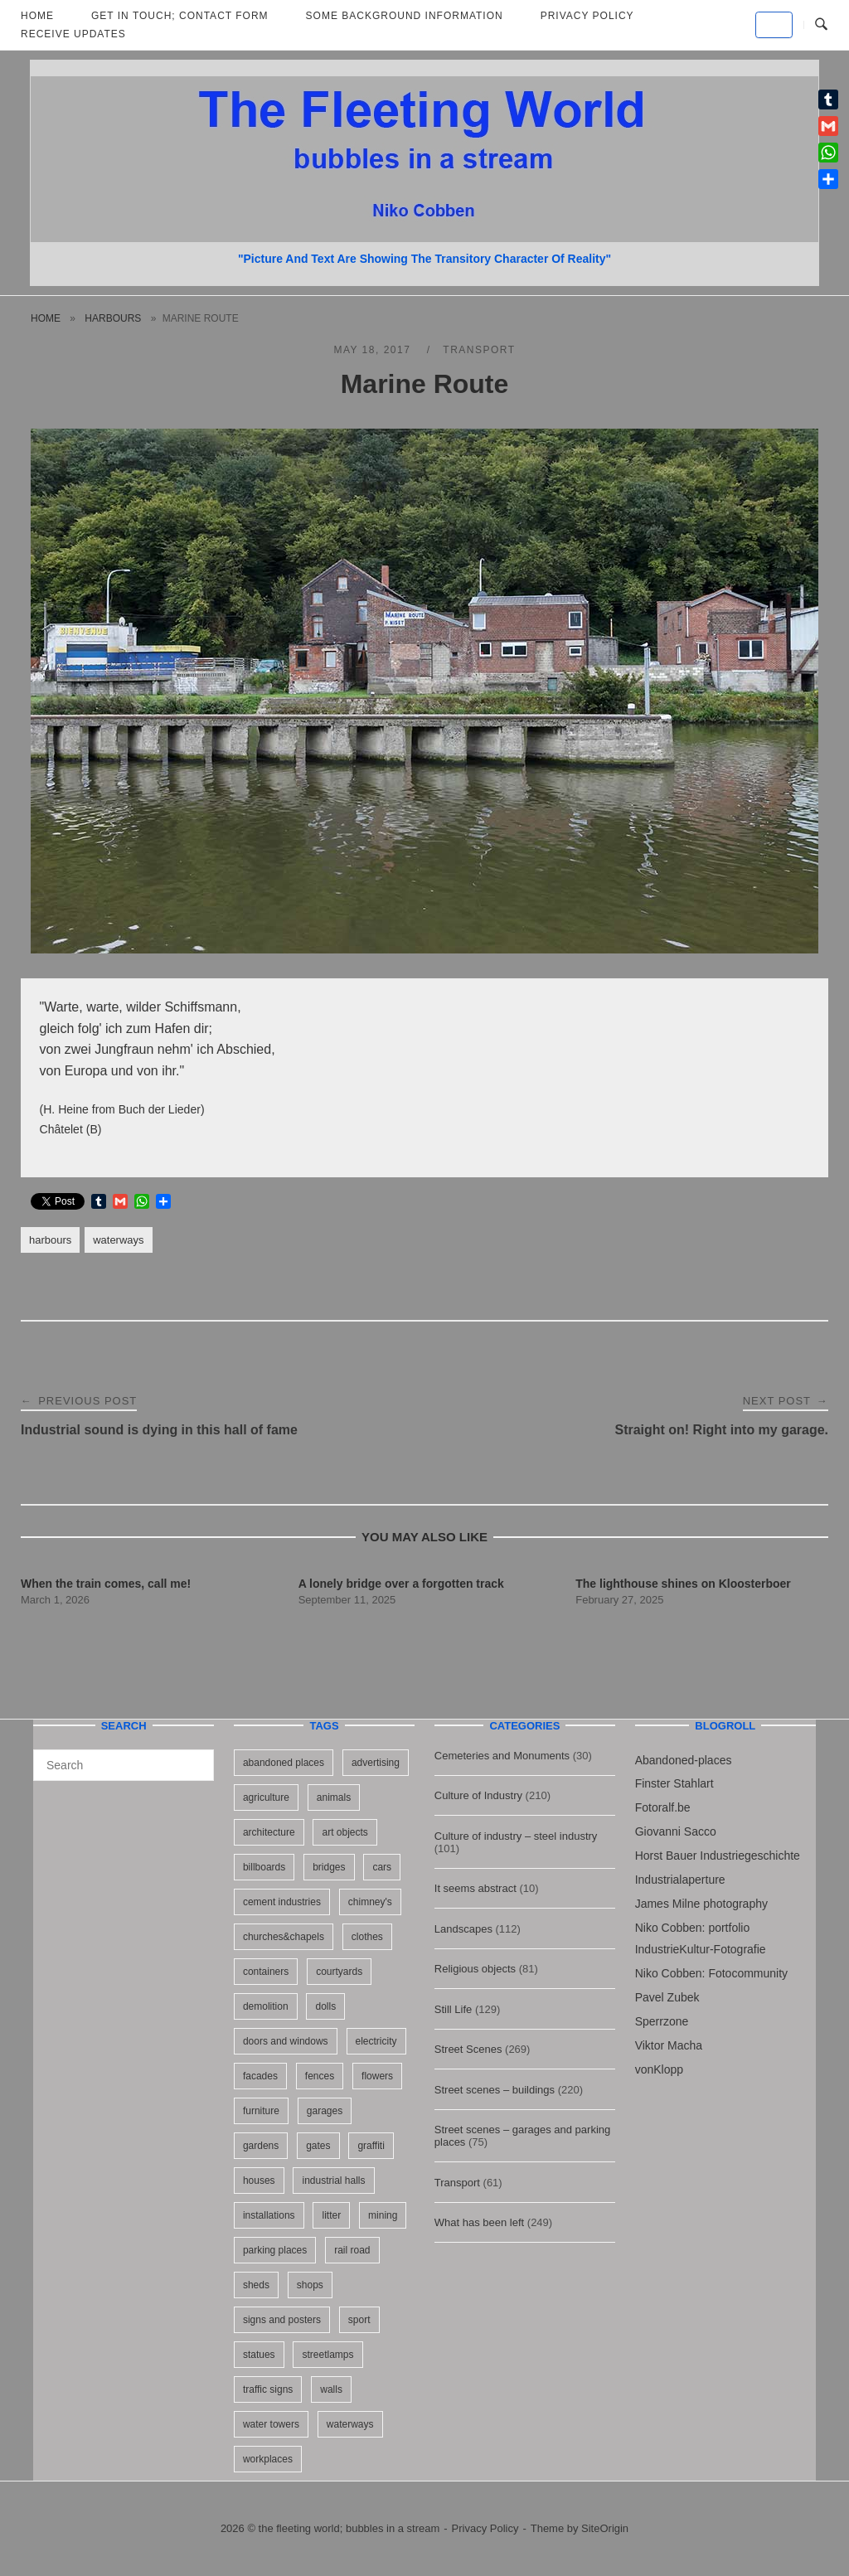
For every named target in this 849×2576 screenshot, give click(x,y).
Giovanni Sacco (675, 1831)
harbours (113, 318)
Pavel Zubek (667, 1997)
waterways (118, 1240)
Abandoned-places (683, 1760)
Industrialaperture (680, 1879)
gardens (261, 2146)
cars (381, 1867)
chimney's (370, 1902)
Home (46, 318)
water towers (271, 2424)
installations (269, 2215)
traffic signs (268, 2389)
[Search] (195, 1757)
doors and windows (285, 2041)
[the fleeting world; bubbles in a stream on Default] (774, 25)
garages (324, 2111)
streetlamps (327, 2354)
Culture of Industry (478, 1795)
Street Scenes (468, 2049)
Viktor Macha (668, 2045)
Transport (479, 350)
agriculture (266, 1797)
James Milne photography (701, 1903)
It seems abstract (475, 1888)
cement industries (282, 1902)
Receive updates (73, 34)
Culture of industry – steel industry (516, 1836)
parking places (275, 2250)
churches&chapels (283, 1937)
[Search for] (123, 1765)
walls (331, 2389)
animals (334, 1797)
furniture (261, 2111)
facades (260, 2076)
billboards (264, 1867)
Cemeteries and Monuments (502, 1755)
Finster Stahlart (674, 1783)
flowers (377, 2076)
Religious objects (475, 1968)
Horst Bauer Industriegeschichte (717, 1855)
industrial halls (333, 2180)
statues (259, 2354)
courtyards (339, 1971)
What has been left (479, 2222)
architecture (269, 1832)
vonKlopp (659, 2069)
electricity (376, 2041)
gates (318, 2146)
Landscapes (463, 1929)
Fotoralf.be (663, 1807)
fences (319, 2076)
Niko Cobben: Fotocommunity (711, 1973)
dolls (325, 2006)
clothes (367, 1937)
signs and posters (282, 2320)
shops (310, 2285)
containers (266, 1971)
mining (382, 2215)
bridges (329, 1867)
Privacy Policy (485, 2528)
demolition (266, 2006)
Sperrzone (662, 2021)
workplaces (268, 2459)
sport (359, 2320)
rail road (352, 2250)
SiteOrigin (604, 2528)
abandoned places (283, 1762)
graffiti (370, 2146)
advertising (376, 1762)
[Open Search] (821, 24)
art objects (344, 1832)
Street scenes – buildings (494, 2090)
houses (259, 2180)
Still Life (453, 2009)
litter (331, 2215)
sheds (256, 2285)
